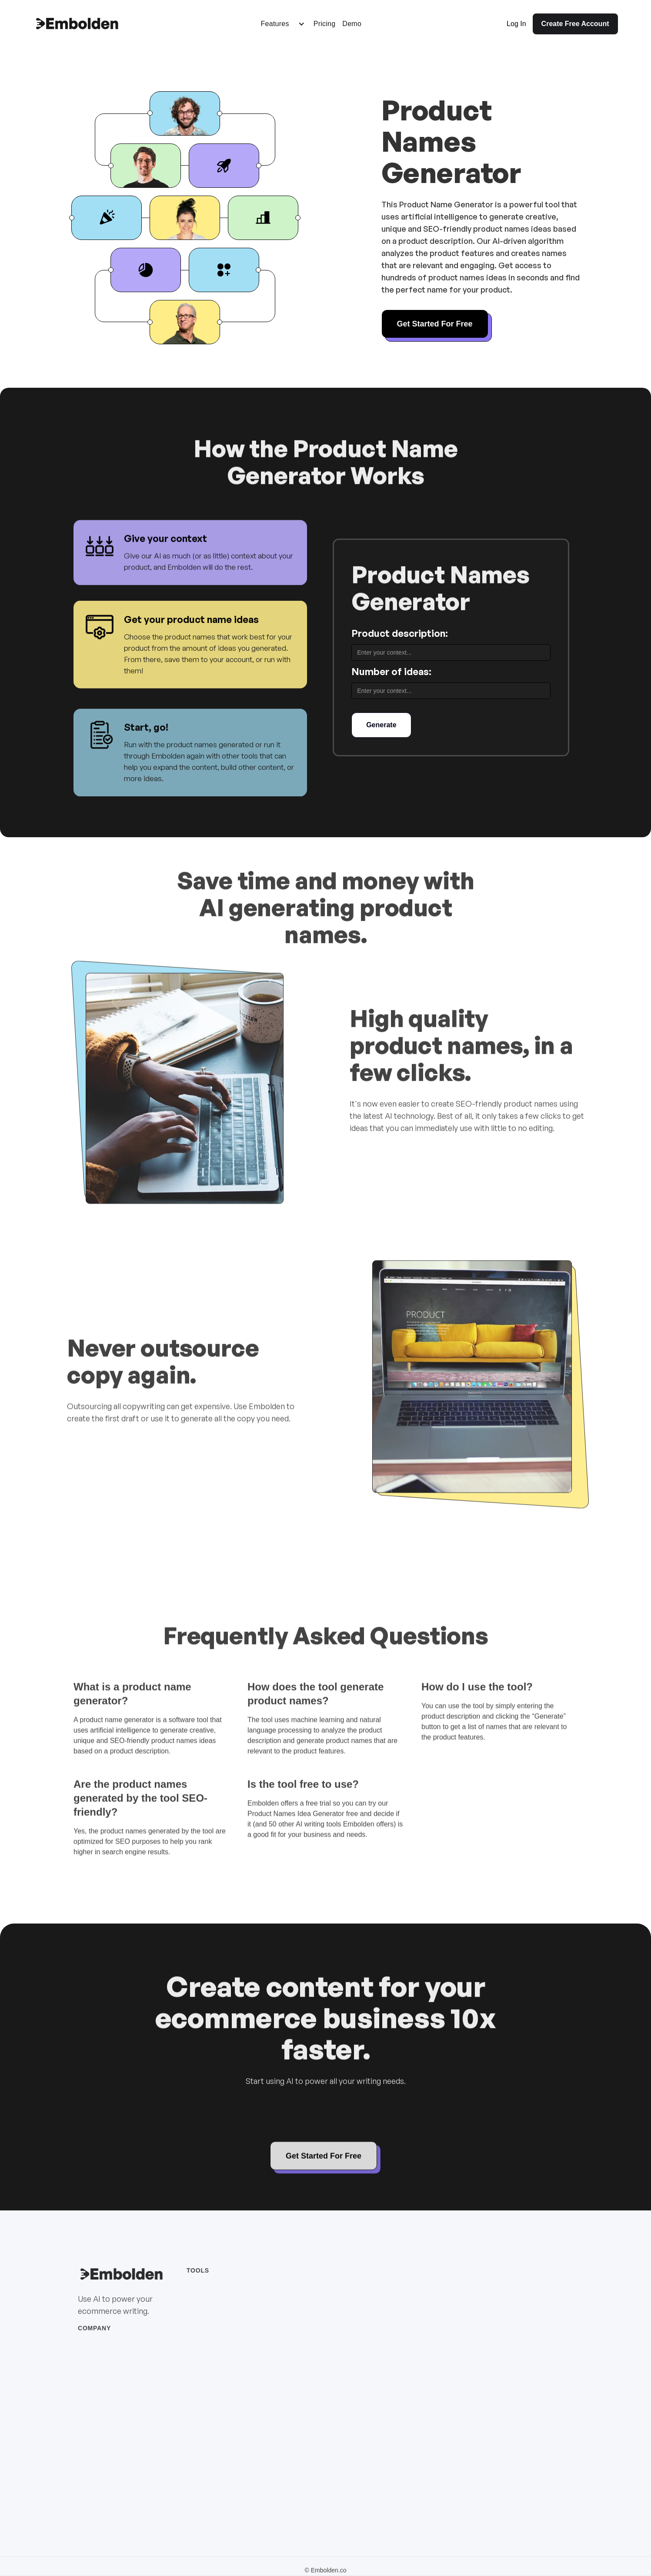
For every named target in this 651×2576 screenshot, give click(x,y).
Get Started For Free (435, 324)
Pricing (325, 23)
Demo (351, 23)
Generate (381, 725)
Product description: (399, 633)
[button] (283, 24)
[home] (76, 24)
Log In (516, 23)
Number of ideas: (391, 671)
